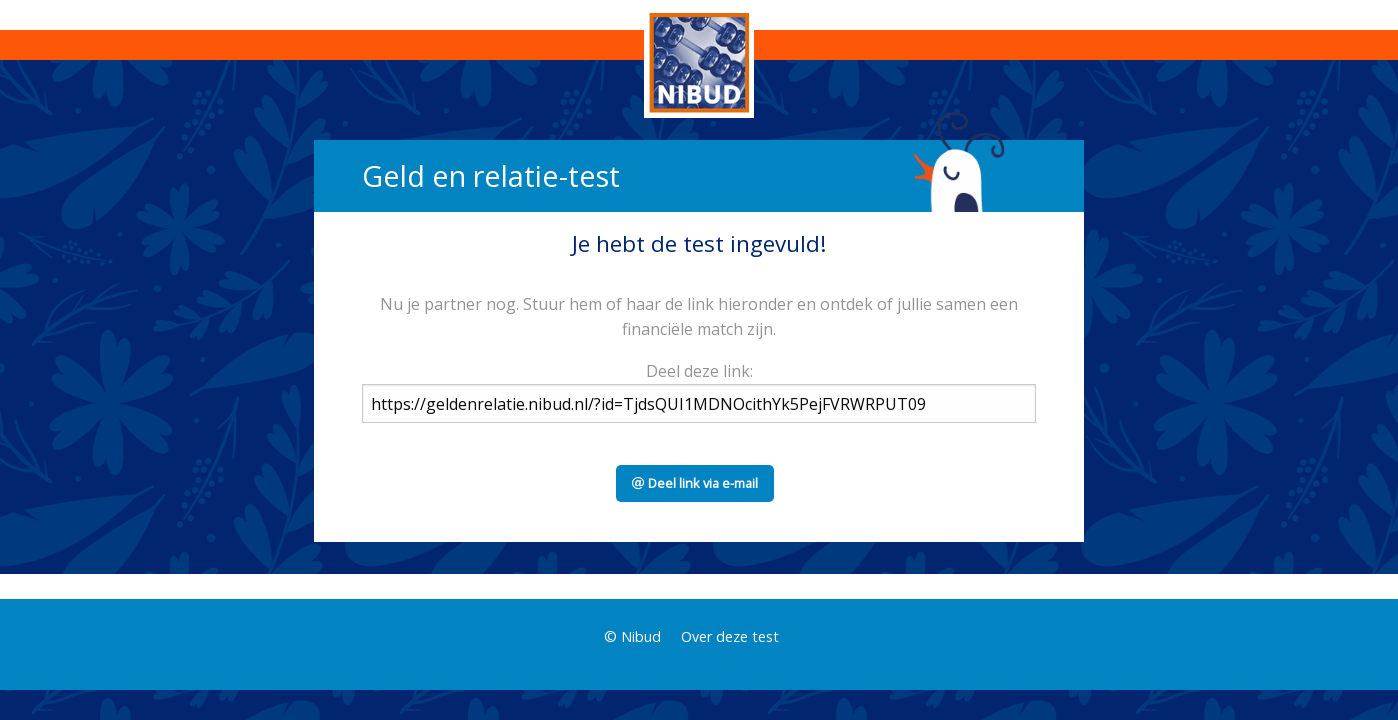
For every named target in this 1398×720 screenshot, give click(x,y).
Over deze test (730, 636)
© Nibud (632, 636)
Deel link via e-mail (695, 483)
